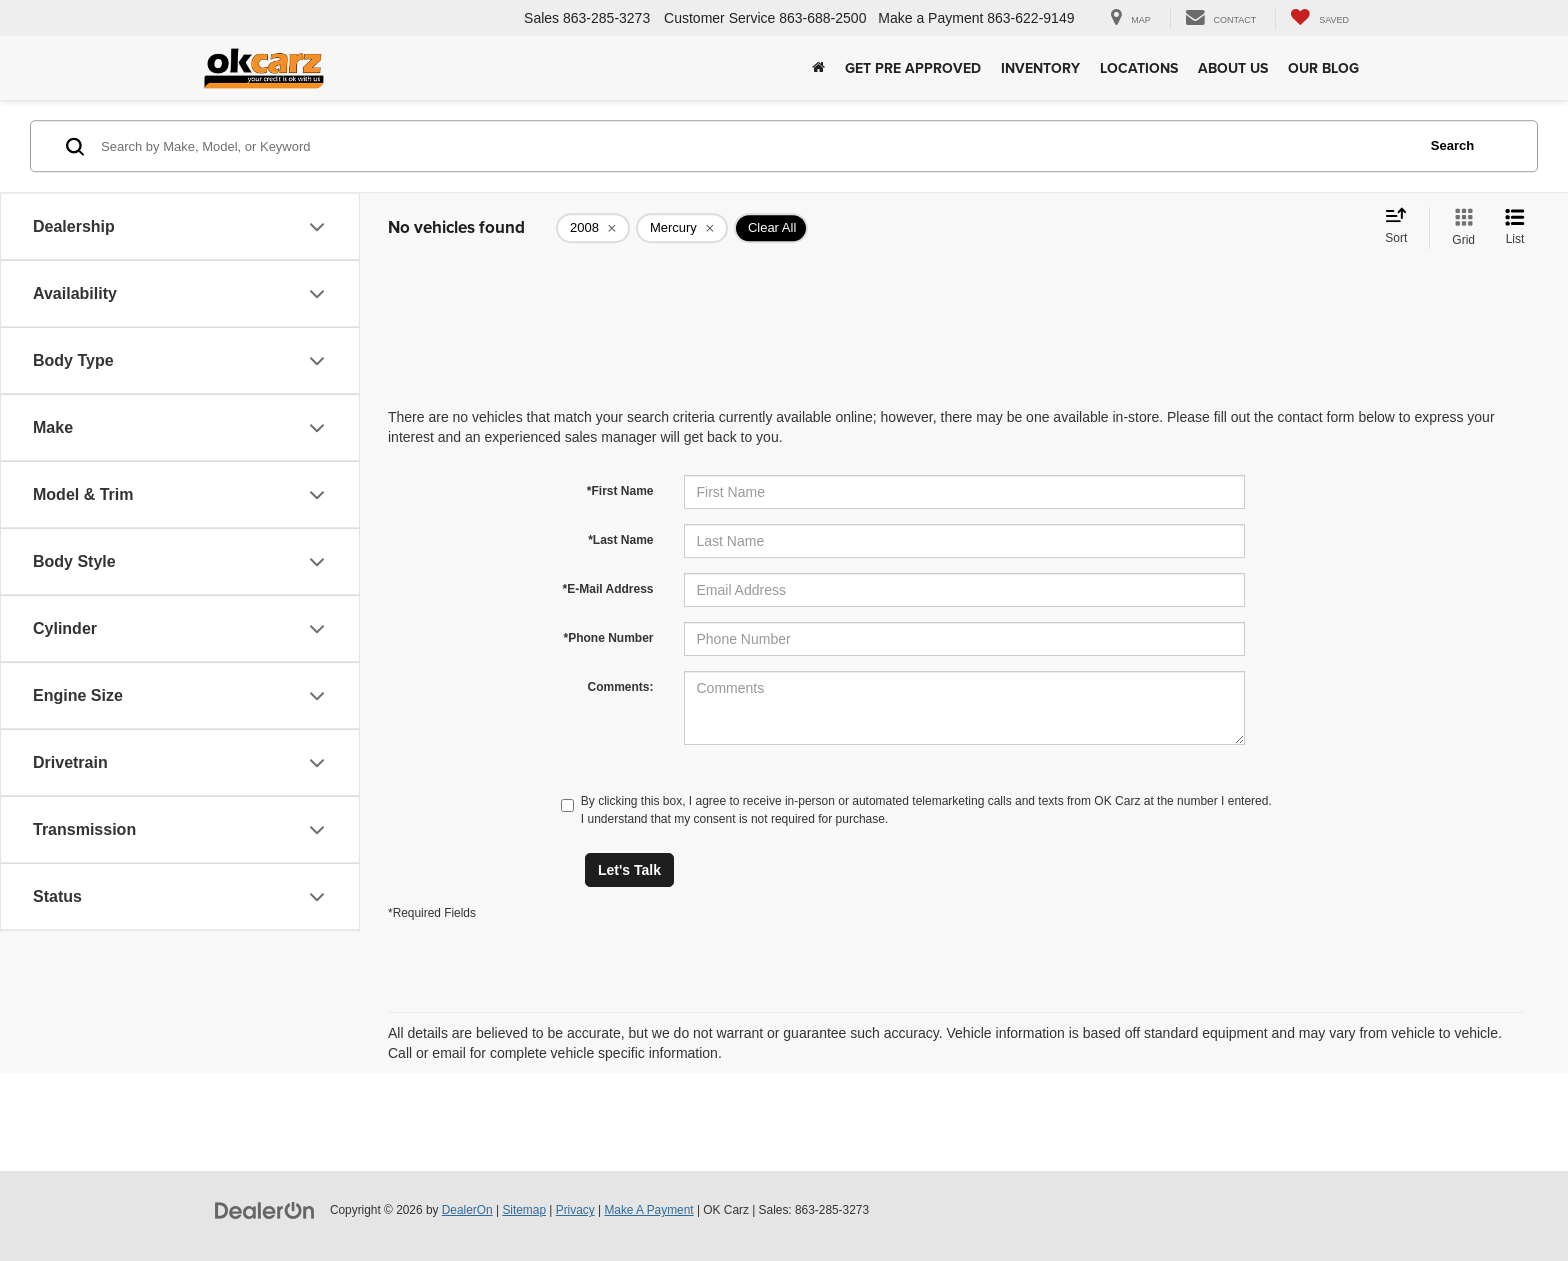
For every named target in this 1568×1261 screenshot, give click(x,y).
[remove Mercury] (682, 228)
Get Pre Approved (913, 68)
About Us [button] (1233, 68)
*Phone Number (608, 638)
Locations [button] (1139, 68)
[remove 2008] (593, 228)
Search (1452, 145)
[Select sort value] (1402, 227)
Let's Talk (629, 870)
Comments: (620, 687)
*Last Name (620, 540)
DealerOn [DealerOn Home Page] (467, 1210)
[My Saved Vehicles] (1319, 18)
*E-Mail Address (608, 589)
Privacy (575, 1210)
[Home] (818, 68)
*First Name (620, 491)
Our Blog (1323, 68)
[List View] (1515, 228)
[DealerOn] (265, 1209)
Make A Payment (648, 1210)
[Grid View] (1459, 228)
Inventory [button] (1040, 68)
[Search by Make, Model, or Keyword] (755, 146)
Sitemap (524, 1210)
